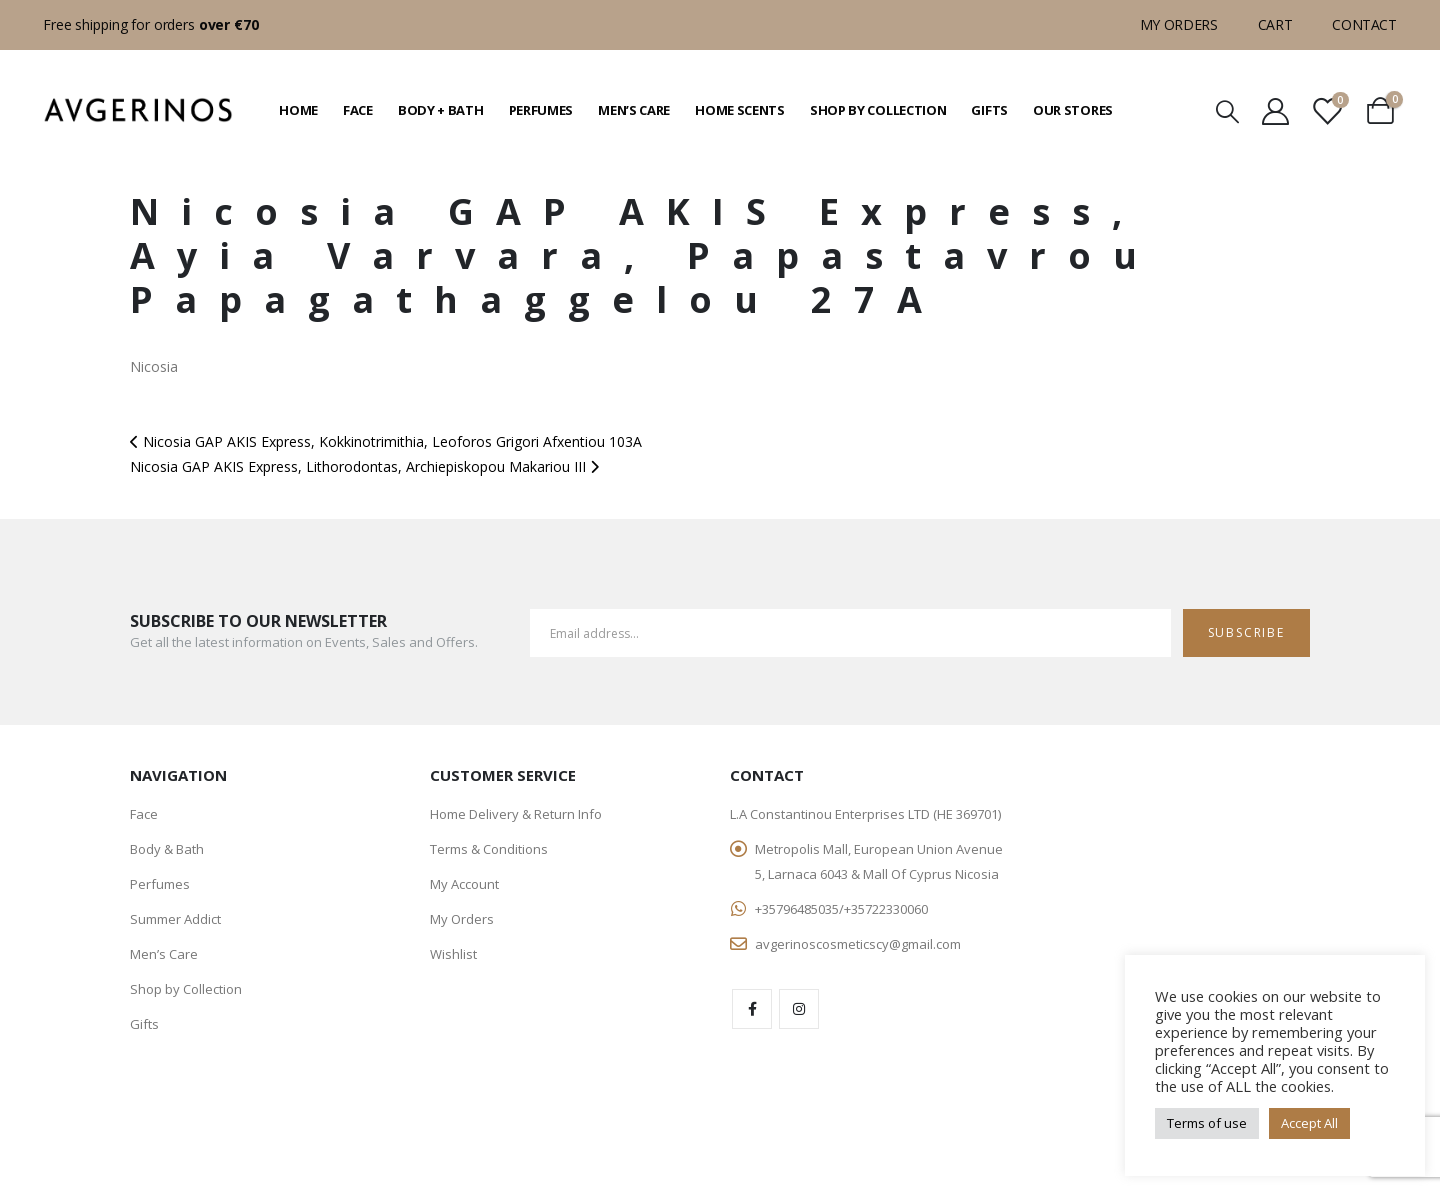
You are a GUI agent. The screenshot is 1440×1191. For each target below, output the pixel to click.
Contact (1364, 24)
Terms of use (1207, 1123)
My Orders (1179, 24)
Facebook (752, 1009)
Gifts (989, 110)
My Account (464, 884)
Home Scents (740, 110)
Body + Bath (441, 110)
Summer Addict (175, 919)
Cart (1275, 24)
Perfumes (541, 110)
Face (358, 110)
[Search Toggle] (1228, 110)
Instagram (799, 1009)
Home (298, 110)
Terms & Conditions (489, 849)
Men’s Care (634, 110)
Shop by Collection (878, 110)
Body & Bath (167, 849)
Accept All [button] (1309, 1123)
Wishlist (453, 954)
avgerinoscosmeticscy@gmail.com (858, 944)
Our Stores (1073, 110)
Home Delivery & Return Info (516, 814)
